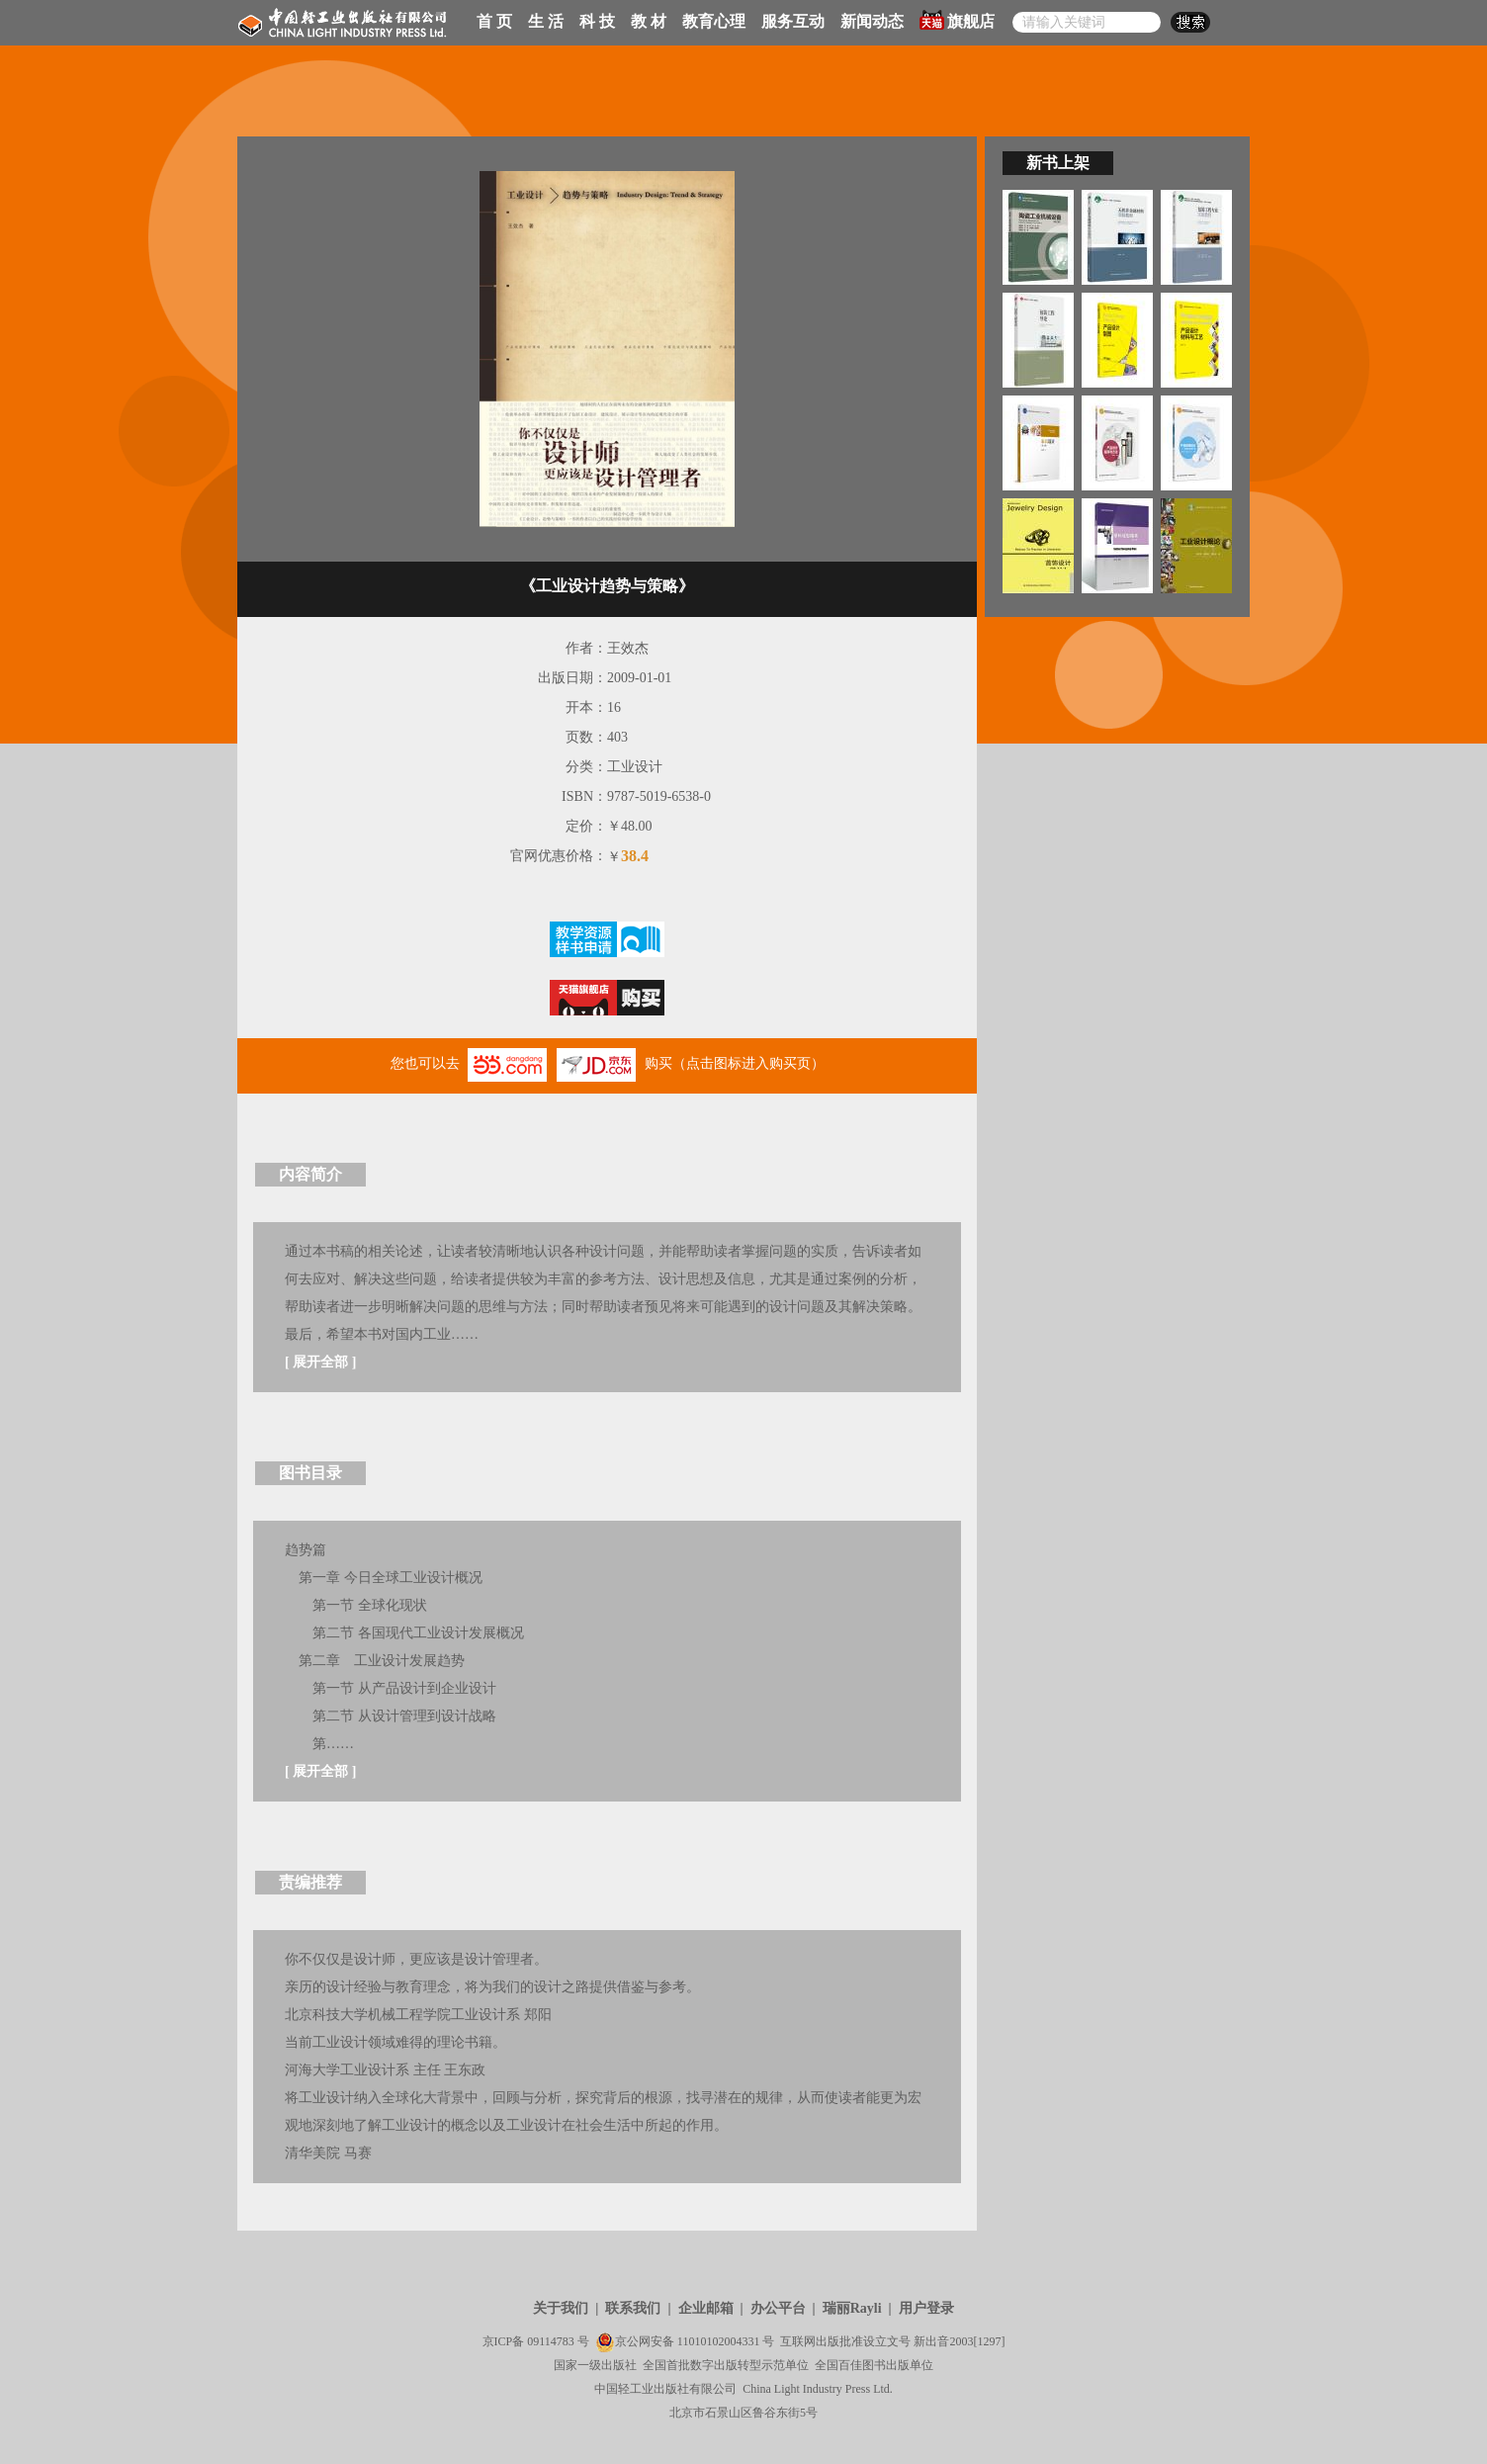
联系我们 (632, 2308)
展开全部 (320, 1362)
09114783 (550, 2341)
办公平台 (778, 2308)
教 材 (648, 21)
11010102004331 (718, 2341)
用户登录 (926, 2308)
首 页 (494, 21)
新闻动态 (872, 21)
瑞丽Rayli (852, 2308)
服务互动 (793, 21)
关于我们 (560, 2308)
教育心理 (713, 21)
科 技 (597, 21)
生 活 (546, 21)
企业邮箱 (706, 2308)
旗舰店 (957, 20)
